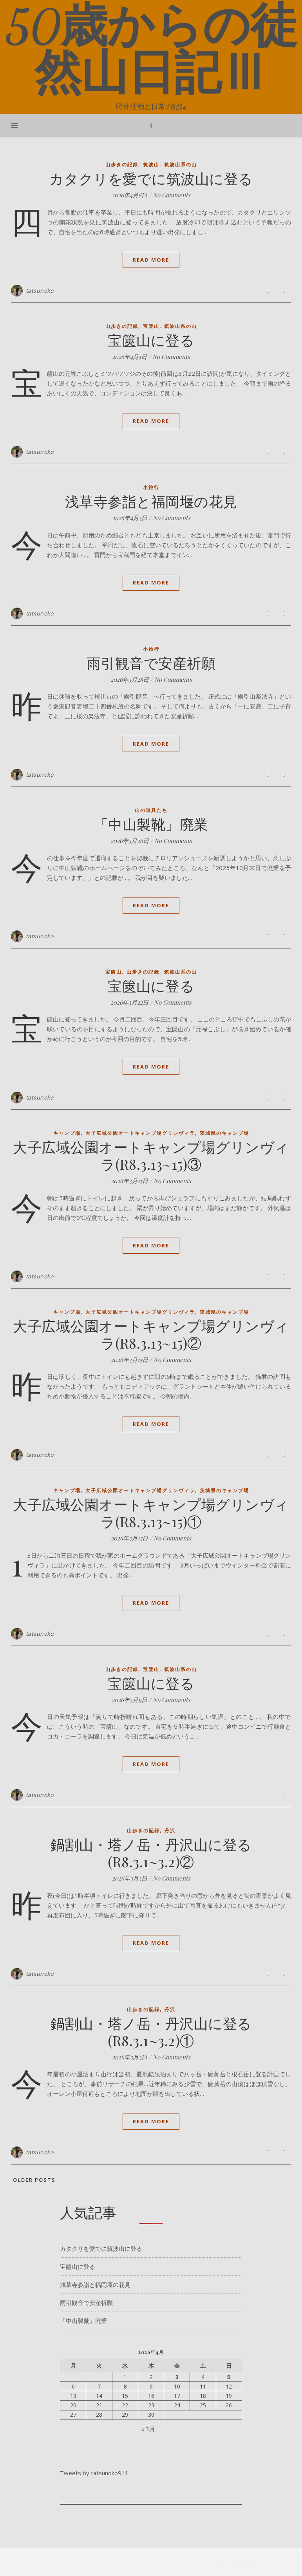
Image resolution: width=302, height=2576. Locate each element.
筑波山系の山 (180, 164)
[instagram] (29, 2562)
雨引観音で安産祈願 (151, 662)
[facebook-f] (12, 2562)
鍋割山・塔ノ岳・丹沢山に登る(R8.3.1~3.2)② (151, 1853)
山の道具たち (151, 810)
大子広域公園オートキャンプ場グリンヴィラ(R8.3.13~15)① (151, 1513)
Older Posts (33, 2179)
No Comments (171, 195)
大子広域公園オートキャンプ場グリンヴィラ (140, 1133)
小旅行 (151, 487)
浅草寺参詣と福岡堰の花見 (151, 501)
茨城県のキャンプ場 (224, 1133)
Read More (151, 259)
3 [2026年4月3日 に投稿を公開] (177, 2377)
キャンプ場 (67, 1133)
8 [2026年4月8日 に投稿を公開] (125, 2386)
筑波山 (151, 164)
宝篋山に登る (151, 339)
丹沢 (170, 1830)
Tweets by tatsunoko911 (94, 2473)
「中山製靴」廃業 (151, 823)
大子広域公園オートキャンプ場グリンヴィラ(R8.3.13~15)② (151, 1334)
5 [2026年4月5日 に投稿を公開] (228, 2377)
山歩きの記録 (121, 164)
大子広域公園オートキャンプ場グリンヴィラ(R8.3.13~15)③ (151, 1155)
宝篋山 (151, 326)
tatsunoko (40, 290)
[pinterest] (38, 2562)
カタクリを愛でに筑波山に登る (151, 178)
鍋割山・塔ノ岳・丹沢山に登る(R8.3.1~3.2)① (151, 2031)
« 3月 (148, 2429)
